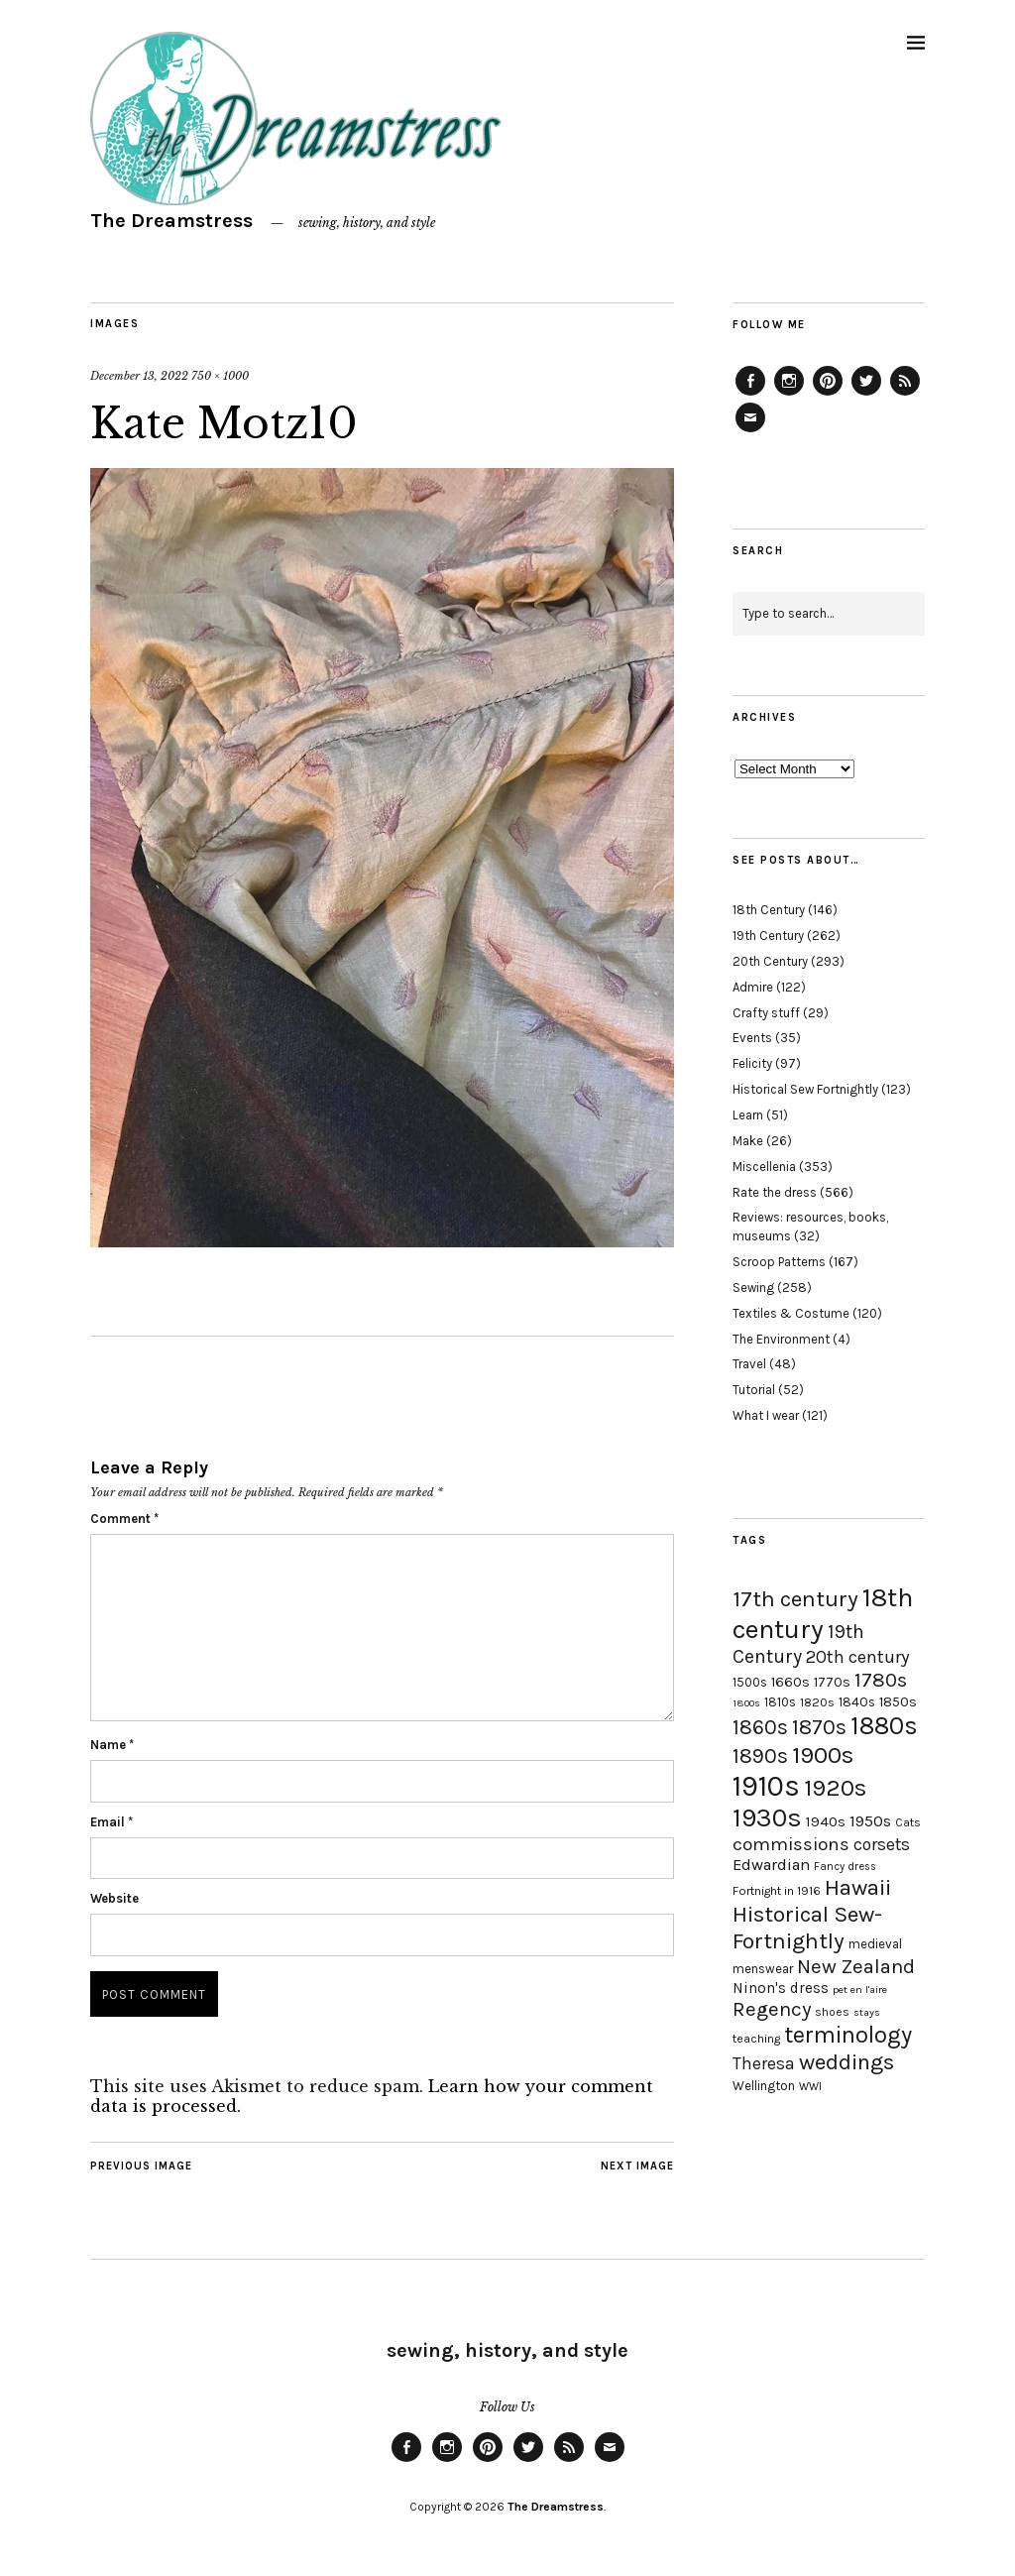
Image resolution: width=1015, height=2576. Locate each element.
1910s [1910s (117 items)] (766, 1786)
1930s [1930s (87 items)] (767, 1818)
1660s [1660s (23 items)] (790, 1682)
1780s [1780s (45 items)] (880, 1680)
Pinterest (828, 395)
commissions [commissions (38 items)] (791, 1844)
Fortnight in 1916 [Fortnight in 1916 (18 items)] (777, 1891)
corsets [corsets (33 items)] (881, 1844)
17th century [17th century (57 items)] (795, 1598)
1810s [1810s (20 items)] (780, 1702)
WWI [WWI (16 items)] (810, 2086)
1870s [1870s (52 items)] (819, 1726)
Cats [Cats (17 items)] (908, 1822)
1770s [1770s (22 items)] (832, 1682)
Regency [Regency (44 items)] (772, 2009)
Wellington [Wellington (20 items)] (764, 2085)
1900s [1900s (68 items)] (822, 1755)
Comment (124, 1518)
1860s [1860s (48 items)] (760, 1727)
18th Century (769, 909)
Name (112, 1744)
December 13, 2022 (139, 376)
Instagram (789, 395)
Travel (749, 1363)
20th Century (770, 961)
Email (111, 1822)
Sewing (753, 1287)
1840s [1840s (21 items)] (857, 1701)
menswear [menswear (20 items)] (763, 1968)
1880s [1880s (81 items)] (884, 1725)
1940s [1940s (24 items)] (826, 1821)
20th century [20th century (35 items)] (858, 1657)
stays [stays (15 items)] (866, 2012)
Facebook (750, 395)
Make (748, 1140)
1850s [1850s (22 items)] (898, 1702)
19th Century (768, 935)
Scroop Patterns (779, 1261)
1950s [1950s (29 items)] (870, 1821)
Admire (753, 987)
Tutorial (754, 1389)
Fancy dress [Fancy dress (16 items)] (845, 1866)
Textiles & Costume (791, 1313)
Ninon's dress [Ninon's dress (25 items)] (781, 1988)
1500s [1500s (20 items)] (750, 1682)
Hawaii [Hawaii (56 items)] (858, 1887)
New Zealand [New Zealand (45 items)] (856, 1966)
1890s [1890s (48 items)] (760, 1756)
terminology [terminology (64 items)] (848, 2035)
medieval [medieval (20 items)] (875, 1943)
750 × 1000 (220, 376)
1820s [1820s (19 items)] (817, 1702)
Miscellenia (764, 1166)
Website (114, 1898)
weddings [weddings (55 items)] (846, 2062)
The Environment (781, 1339)
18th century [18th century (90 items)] (823, 1613)
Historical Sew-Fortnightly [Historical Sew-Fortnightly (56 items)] (807, 1927)
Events (752, 1037)
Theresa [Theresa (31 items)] (764, 2063)
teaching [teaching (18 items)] (756, 2039)
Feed (905, 395)
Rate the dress (775, 1192)
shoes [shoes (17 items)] (832, 2012)
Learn (748, 1115)
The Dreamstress (171, 220)
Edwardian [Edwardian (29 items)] (771, 1864)
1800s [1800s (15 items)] (746, 1703)
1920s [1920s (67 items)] (835, 1788)
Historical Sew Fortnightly (805, 1089)
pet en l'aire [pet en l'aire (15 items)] (860, 1989)
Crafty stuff (766, 1012)
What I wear (766, 1415)
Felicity (752, 1063)
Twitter (866, 395)
